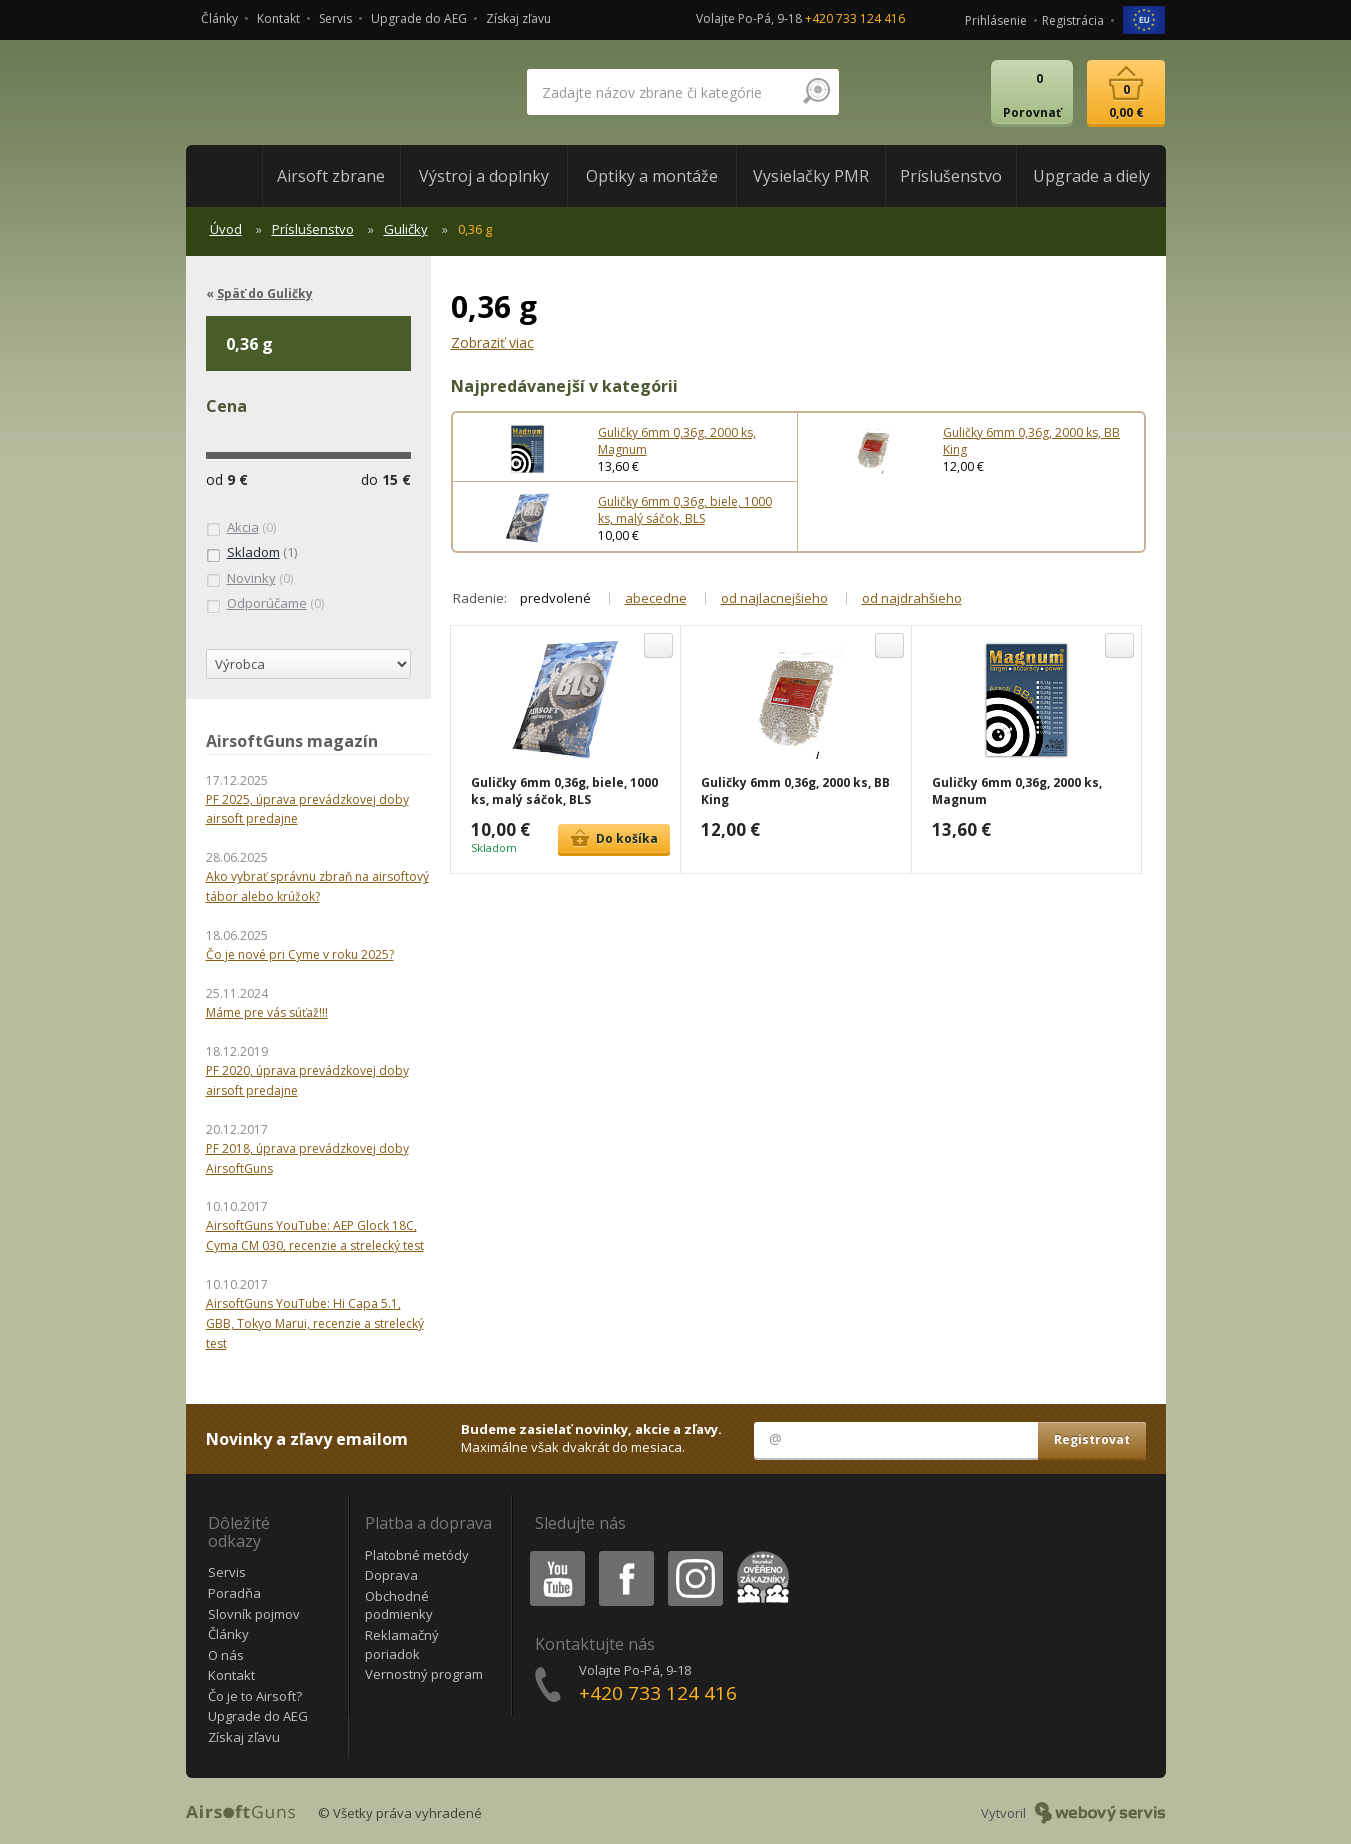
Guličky (406, 229)
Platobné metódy (417, 1555)
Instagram (694, 1554)
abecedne (656, 598)
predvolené (555, 598)
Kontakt (278, 18)
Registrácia (1073, 20)
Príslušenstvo (313, 229)
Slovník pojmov (254, 1614)
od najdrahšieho (912, 598)
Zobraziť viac (492, 342)
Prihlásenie (996, 20)
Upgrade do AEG (419, 18)
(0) (241, 528)
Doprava (391, 1575)
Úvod (226, 229)
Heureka (759, 1554)
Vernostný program (424, 1674)
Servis (335, 18)
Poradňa (234, 1593)
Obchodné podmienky (399, 1605)
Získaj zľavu (518, 18)
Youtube (551, 1554)
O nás (226, 1655)
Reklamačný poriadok (402, 1644)
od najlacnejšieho (774, 598)
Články (219, 18)
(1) (251, 553)
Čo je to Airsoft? (255, 1696)
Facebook (624, 1554)
